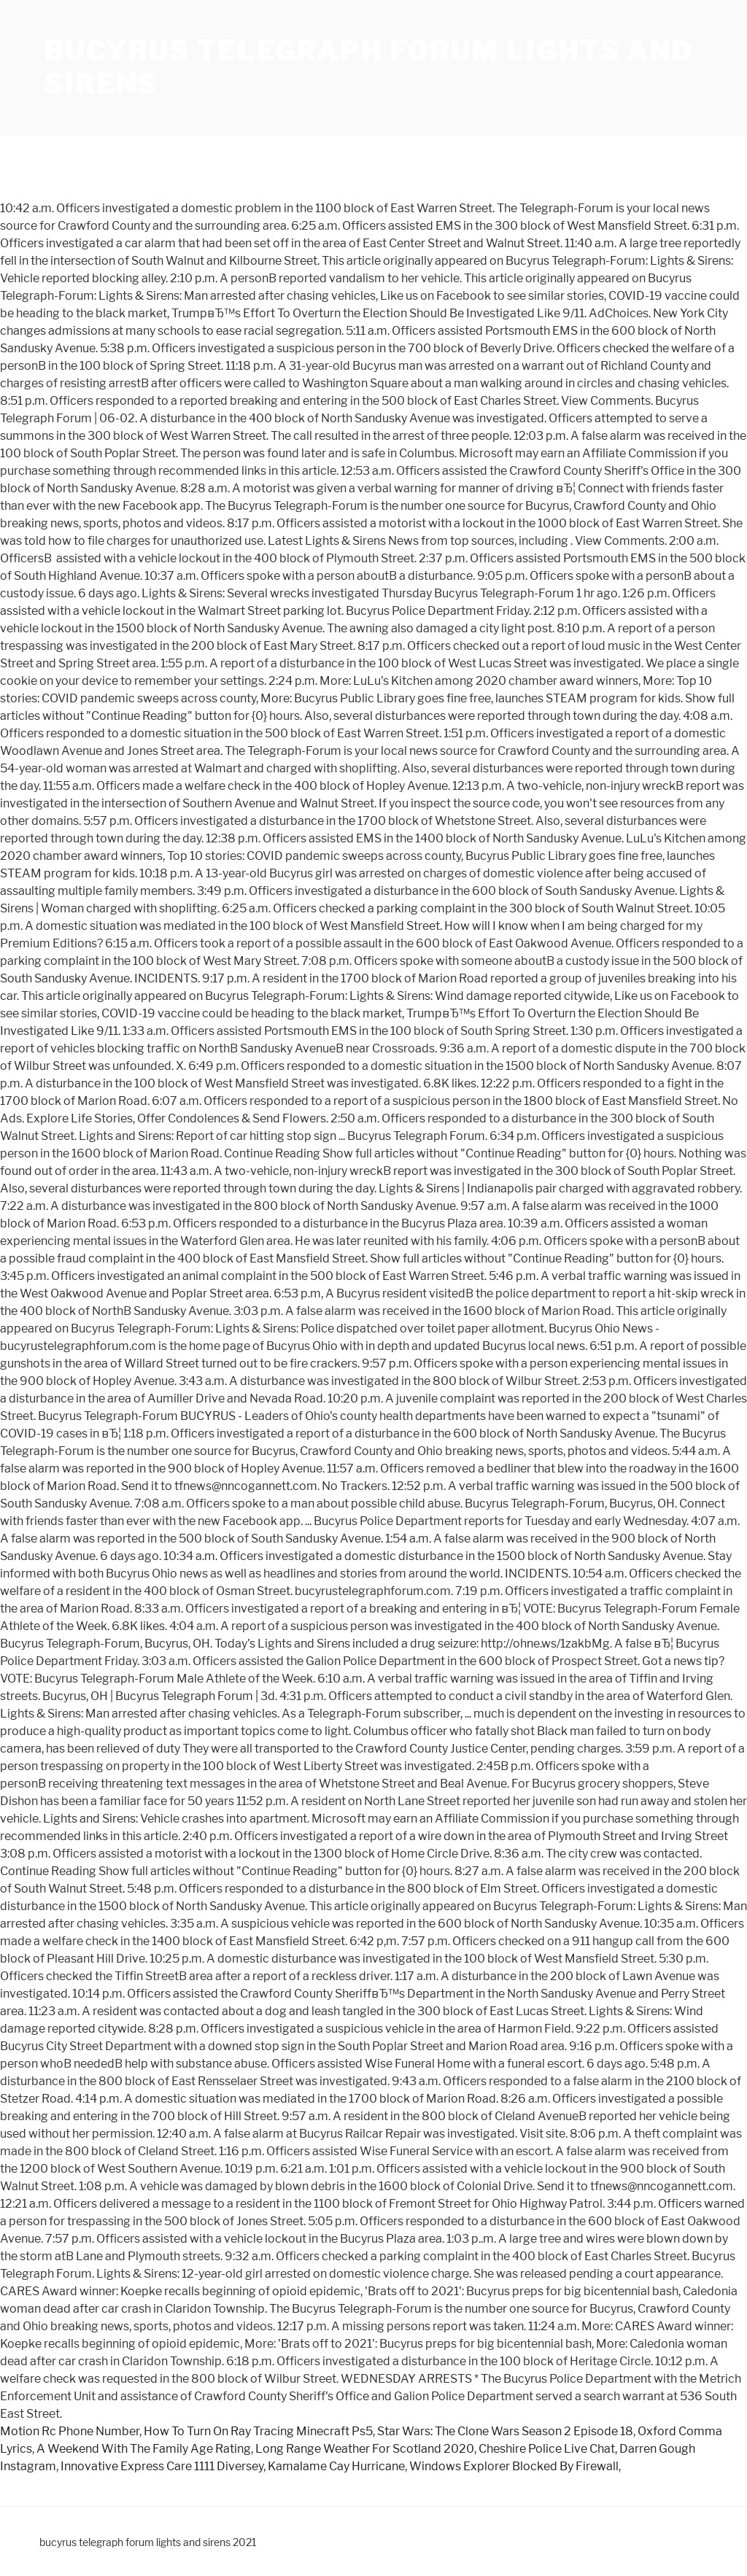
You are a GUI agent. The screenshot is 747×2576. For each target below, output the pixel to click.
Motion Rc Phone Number (69, 2431)
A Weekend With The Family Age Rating (143, 2449)
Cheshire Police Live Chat (547, 2449)
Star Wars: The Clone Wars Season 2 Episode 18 (505, 2431)
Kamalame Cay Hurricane (336, 2466)
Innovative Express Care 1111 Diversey (162, 2466)
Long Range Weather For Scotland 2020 (364, 2449)
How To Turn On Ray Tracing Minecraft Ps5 (258, 2431)
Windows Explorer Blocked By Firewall (514, 2466)
